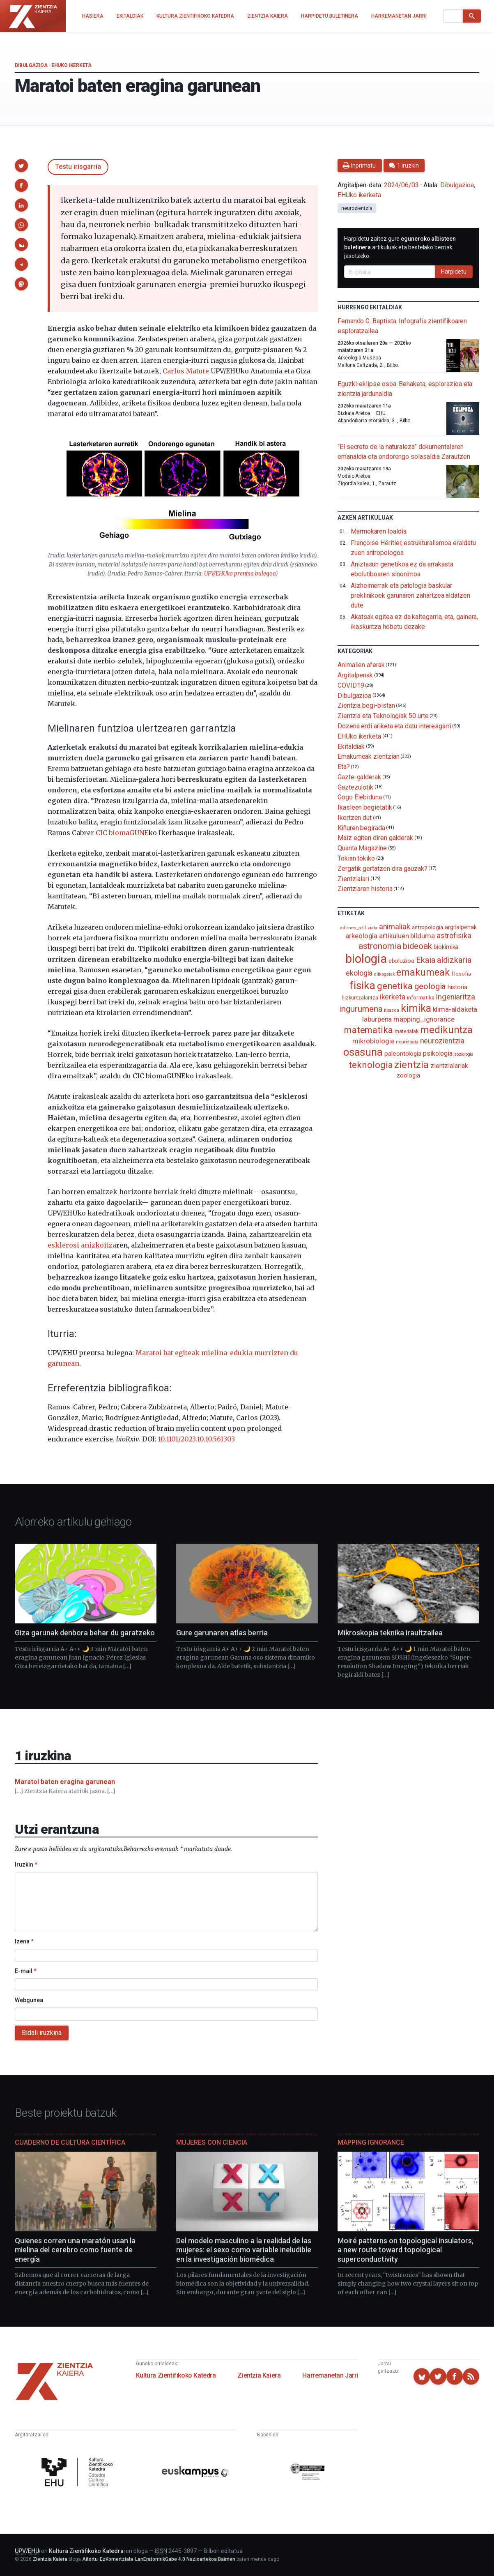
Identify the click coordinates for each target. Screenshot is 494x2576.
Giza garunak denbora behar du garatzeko (85, 1632)
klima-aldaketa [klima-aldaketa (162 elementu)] (455, 1009)
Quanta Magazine (362, 848)
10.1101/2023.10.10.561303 (196, 1439)
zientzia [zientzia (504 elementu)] (411, 1064)
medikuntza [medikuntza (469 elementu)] (446, 1030)
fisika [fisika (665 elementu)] (362, 985)
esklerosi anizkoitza (82, 1245)
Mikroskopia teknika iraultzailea (390, 1632)
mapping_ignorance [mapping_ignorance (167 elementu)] (424, 1019)
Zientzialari (353, 878)
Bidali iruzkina (42, 2033)
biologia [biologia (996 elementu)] (365, 959)
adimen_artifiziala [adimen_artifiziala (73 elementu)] (358, 927)
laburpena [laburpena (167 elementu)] (377, 1019)
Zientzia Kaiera (258, 2375)
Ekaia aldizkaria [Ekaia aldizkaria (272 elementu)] (443, 960)
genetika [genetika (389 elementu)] (395, 986)
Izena (24, 1941)
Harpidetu (453, 271)
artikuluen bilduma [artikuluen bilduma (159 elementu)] (407, 936)
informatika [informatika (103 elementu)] (420, 997)
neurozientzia (356, 208)
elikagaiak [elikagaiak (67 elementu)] (384, 974)
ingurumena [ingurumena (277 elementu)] (361, 1009)
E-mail (26, 1971)
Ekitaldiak (351, 746)
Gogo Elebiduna (360, 797)
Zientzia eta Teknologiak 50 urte (383, 716)
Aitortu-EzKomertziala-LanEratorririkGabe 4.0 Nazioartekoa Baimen (158, 2559)
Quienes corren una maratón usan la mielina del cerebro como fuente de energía (75, 2249)
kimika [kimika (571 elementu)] (416, 1008)
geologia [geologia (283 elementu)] (430, 986)
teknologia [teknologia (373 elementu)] (371, 1064)
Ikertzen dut (355, 818)
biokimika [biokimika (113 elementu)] (446, 947)
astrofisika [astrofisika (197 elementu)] (454, 935)
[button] (21, 165)
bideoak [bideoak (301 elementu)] (417, 946)
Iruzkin (26, 1864)
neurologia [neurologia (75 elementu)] (407, 1042)
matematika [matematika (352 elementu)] (368, 1029)
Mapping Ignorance (371, 2142)
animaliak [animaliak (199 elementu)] (394, 926)
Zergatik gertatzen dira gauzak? (382, 868)
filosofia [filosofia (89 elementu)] (461, 974)
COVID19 (351, 685)
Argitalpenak (355, 675)
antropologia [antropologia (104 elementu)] (427, 927)
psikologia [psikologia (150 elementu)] (438, 1053)
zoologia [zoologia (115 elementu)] (408, 1075)
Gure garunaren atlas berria (222, 1632)
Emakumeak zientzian (368, 756)
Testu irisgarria (78, 166)
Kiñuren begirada (361, 827)
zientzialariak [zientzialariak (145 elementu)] (449, 1066)
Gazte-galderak (359, 777)
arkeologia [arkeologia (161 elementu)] (361, 936)
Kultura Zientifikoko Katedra (176, 2375)
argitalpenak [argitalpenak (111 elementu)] (461, 927)
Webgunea (29, 2000)
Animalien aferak (361, 665)
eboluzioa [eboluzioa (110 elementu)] (401, 961)
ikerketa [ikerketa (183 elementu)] (392, 997)
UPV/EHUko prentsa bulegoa (240, 573)
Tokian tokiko (356, 858)
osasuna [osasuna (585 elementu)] (363, 1052)
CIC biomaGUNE (122, 833)
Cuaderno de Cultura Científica (70, 2142)
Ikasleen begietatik (365, 807)
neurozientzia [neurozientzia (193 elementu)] (442, 1040)
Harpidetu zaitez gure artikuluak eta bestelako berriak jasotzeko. (400, 247)
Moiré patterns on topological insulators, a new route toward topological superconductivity (405, 2249)
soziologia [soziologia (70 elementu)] (463, 1054)
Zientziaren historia (365, 889)
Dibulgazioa (31, 65)
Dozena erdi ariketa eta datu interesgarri (394, 726)
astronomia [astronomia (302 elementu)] (379, 946)
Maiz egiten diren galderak (375, 838)
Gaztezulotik (355, 787)
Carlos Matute (186, 371)
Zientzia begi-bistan (366, 705)
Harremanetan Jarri (330, 2375)
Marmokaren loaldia (379, 531)
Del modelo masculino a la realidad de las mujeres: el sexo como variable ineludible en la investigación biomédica (243, 2249)
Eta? (344, 767)
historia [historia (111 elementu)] (457, 987)
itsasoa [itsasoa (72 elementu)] (391, 1010)
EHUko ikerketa (71, 65)
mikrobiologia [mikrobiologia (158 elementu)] (373, 1041)
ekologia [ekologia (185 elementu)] (359, 973)
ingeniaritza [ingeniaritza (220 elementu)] (455, 996)
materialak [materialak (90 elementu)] (406, 1031)
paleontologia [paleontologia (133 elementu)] (402, 1053)
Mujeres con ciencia (211, 2142)
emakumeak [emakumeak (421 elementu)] (422, 972)
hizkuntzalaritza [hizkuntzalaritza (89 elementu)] (360, 997)
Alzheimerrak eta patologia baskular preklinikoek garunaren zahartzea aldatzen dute (410, 595)
